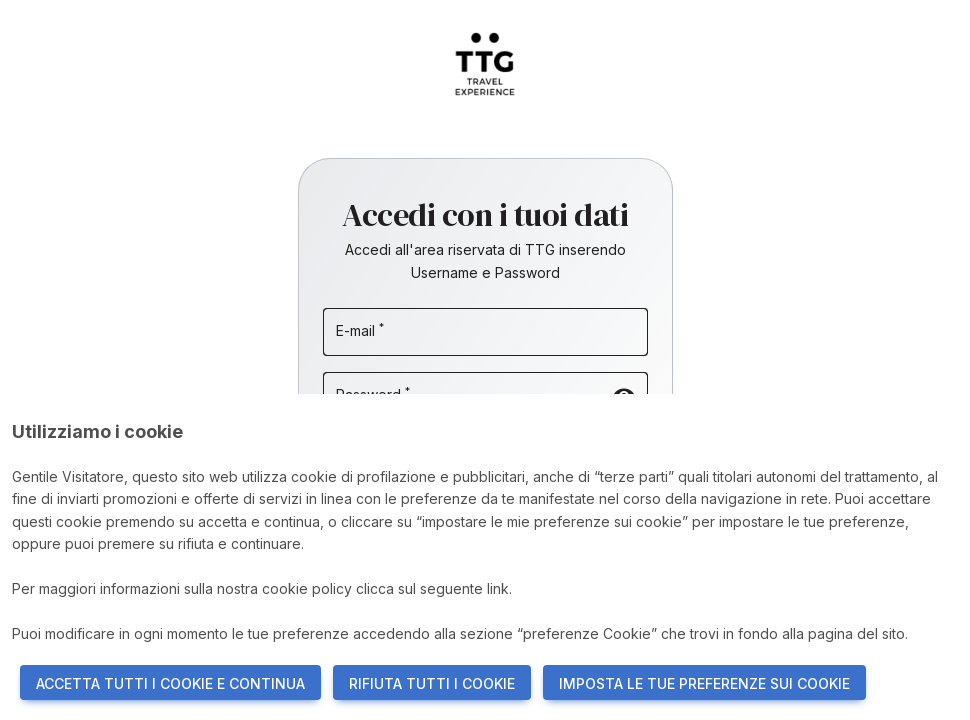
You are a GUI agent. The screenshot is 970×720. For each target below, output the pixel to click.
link (498, 588)
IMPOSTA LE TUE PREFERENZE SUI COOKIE (704, 683)
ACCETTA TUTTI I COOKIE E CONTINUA (170, 683)
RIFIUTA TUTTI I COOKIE (432, 683)
